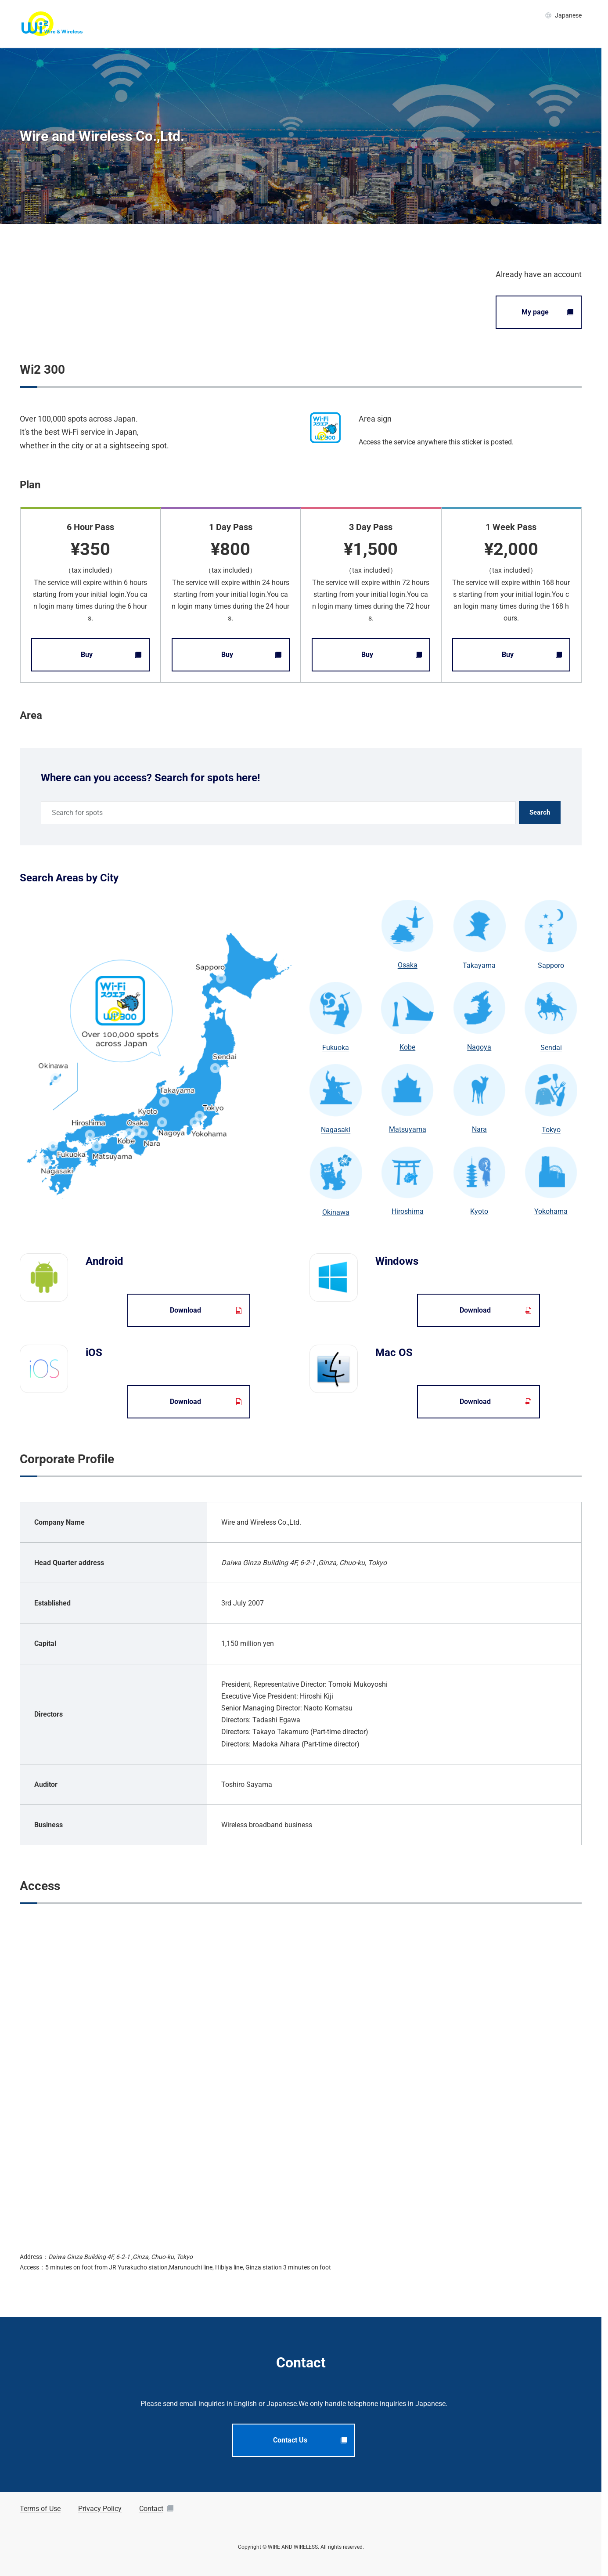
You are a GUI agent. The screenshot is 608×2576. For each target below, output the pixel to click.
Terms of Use (40, 2508)
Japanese (563, 15)
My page (548, 312)
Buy (111, 655)
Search (539, 812)
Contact (156, 2508)
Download (206, 1310)
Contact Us (310, 2440)
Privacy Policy (100, 2508)
